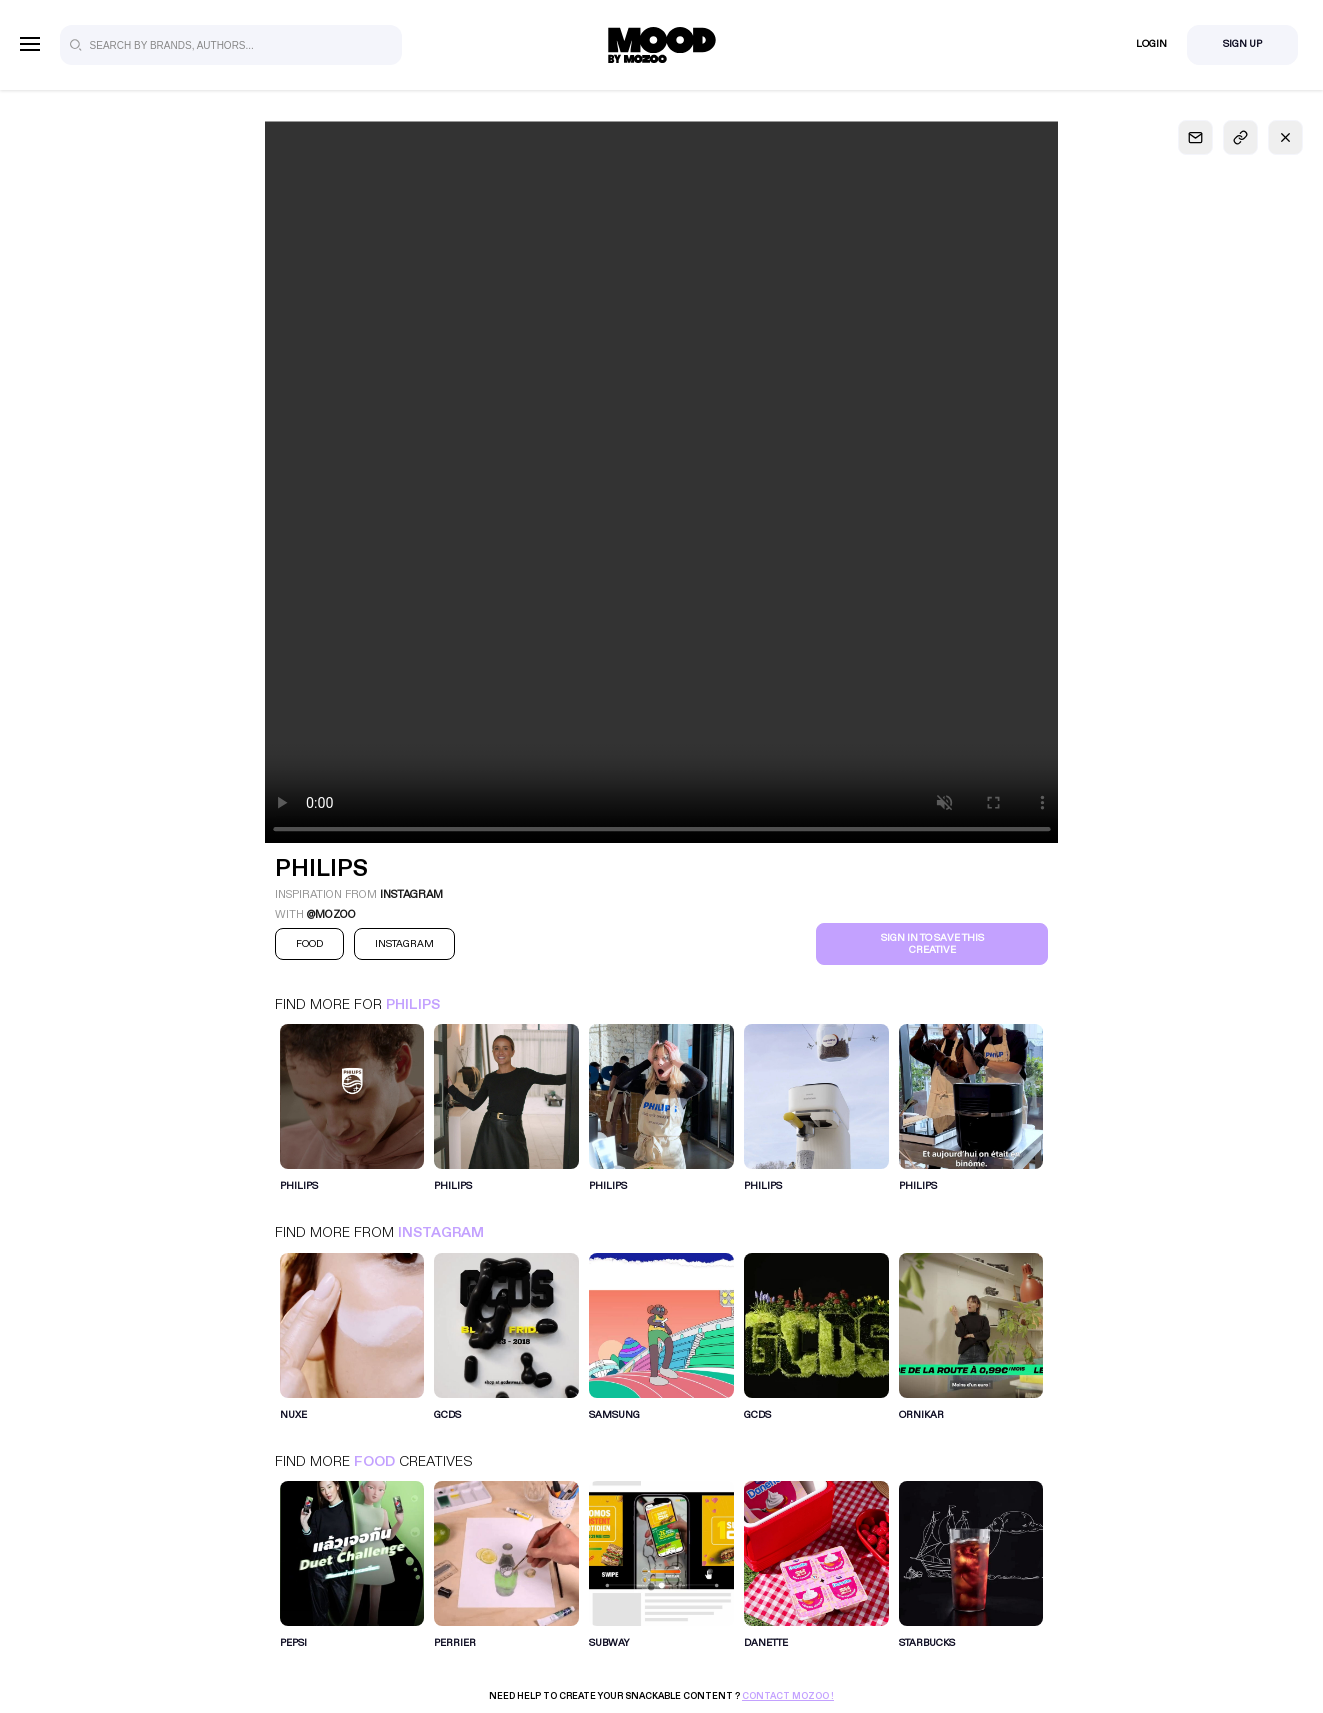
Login (1151, 44)
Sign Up (1242, 44)
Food (374, 1461)
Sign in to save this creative (932, 944)
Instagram (441, 1232)
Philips (413, 1004)
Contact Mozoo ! (788, 1696)
